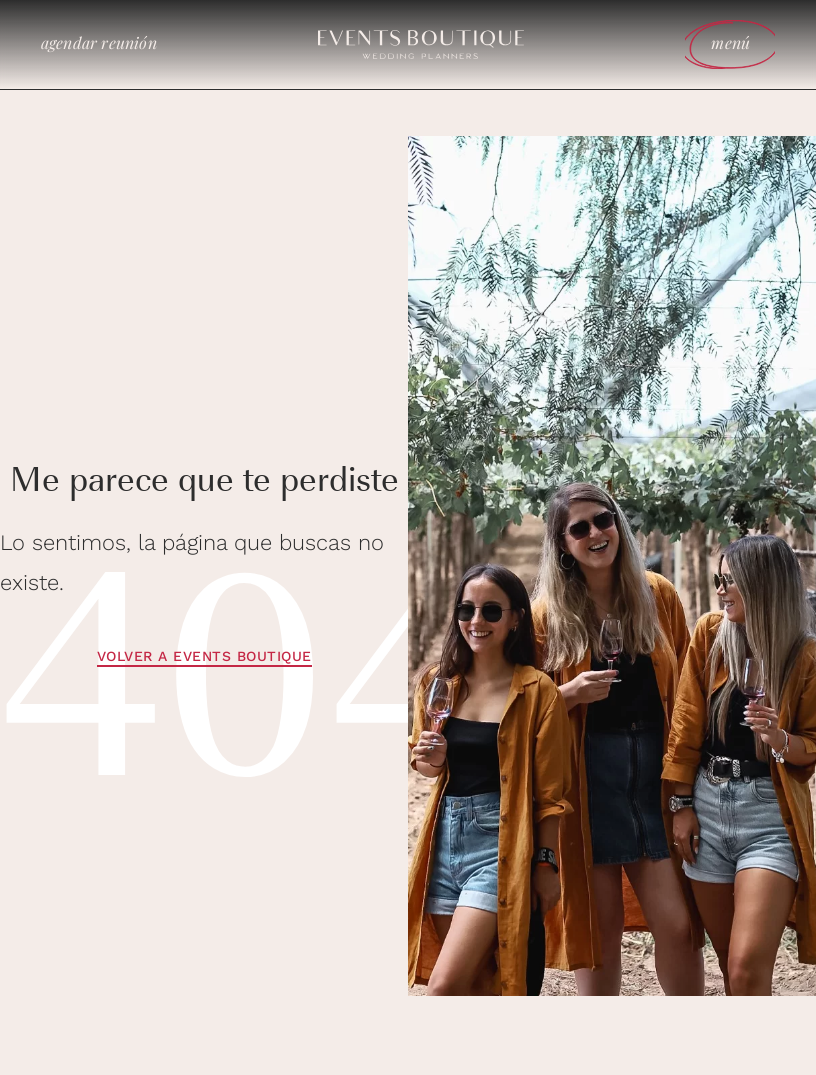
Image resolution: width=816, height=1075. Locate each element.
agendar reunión (99, 42)
